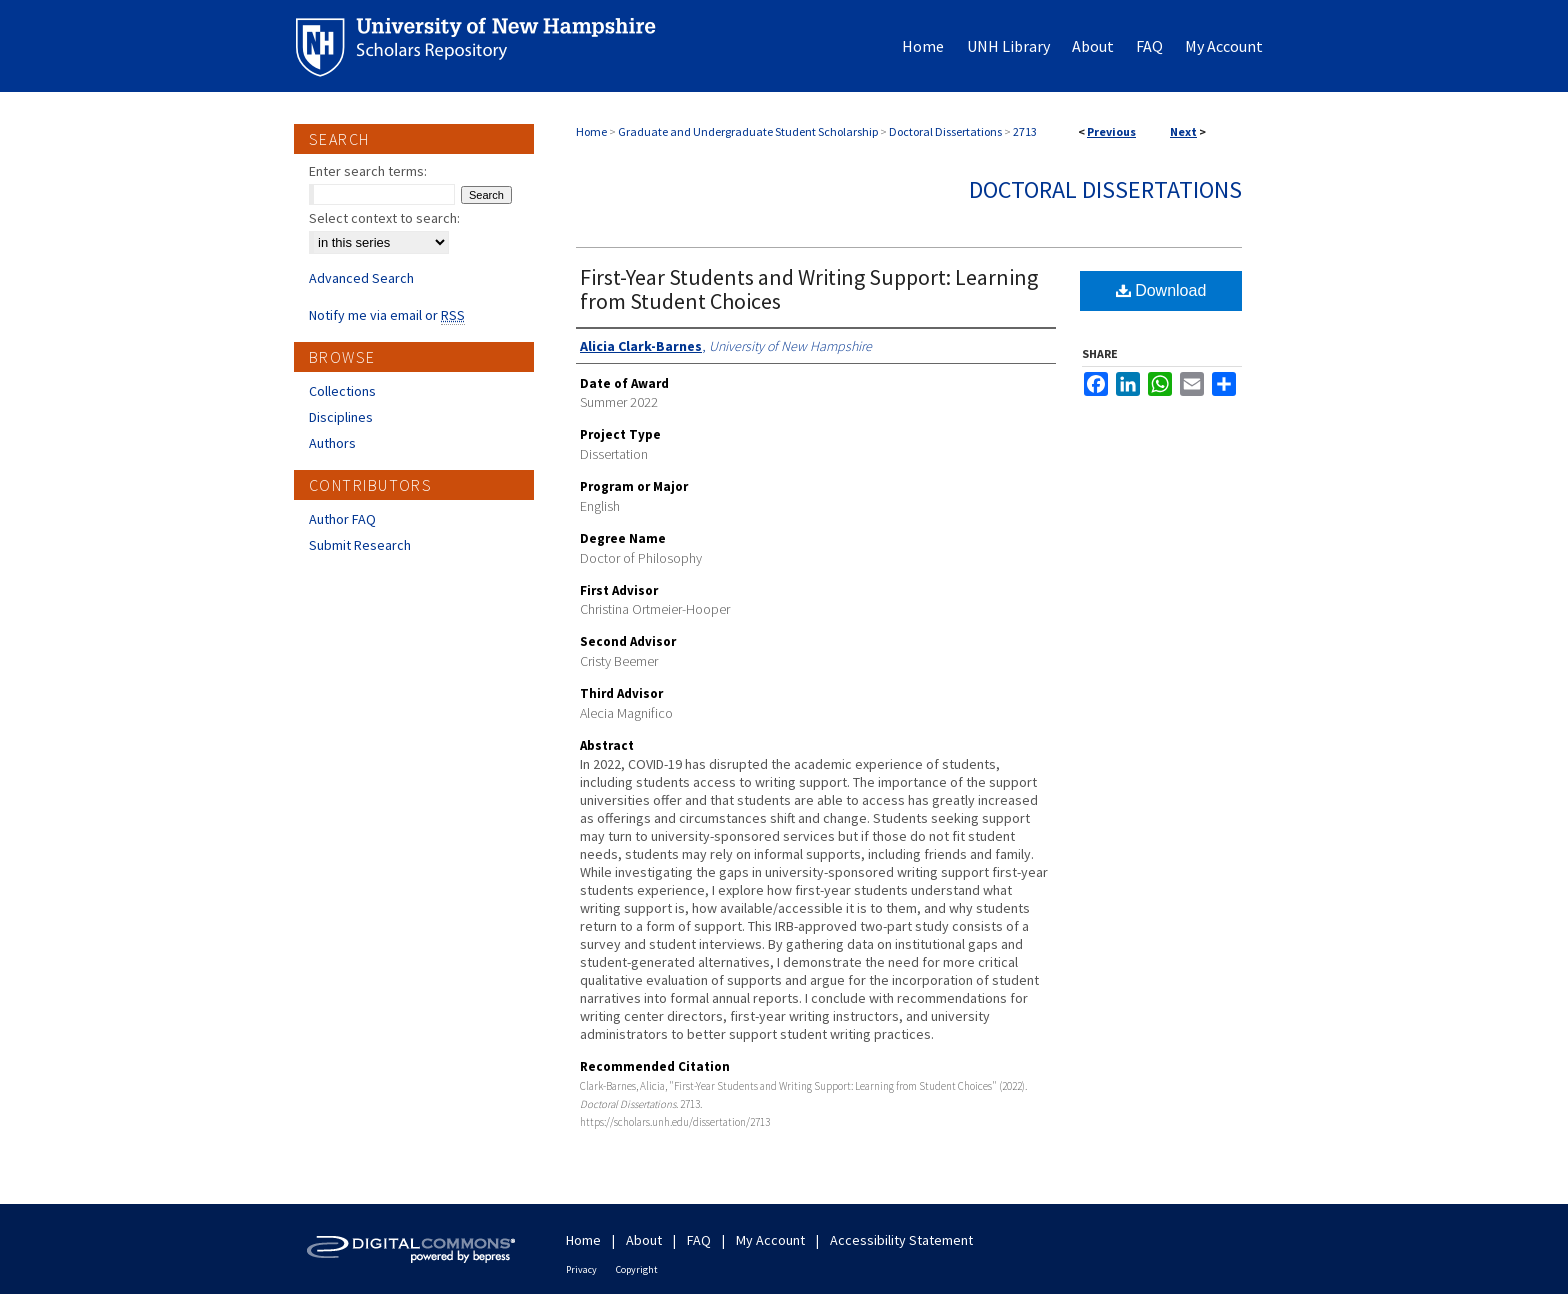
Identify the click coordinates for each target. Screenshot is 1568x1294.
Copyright (637, 1269)
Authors (332, 443)
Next (1183, 131)
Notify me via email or (387, 315)
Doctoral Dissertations (945, 131)
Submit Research (360, 545)
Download (1161, 290)
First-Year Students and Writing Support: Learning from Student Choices (809, 289)
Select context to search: (384, 218)
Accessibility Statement (901, 1240)
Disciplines (341, 417)
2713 (1025, 131)
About (644, 1240)
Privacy (581, 1269)
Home (591, 131)
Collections (342, 391)
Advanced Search (361, 278)
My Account (770, 1240)
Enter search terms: (368, 171)
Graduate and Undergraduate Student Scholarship (748, 131)
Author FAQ (342, 519)
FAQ (699, 1240)
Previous (1111, 131)
